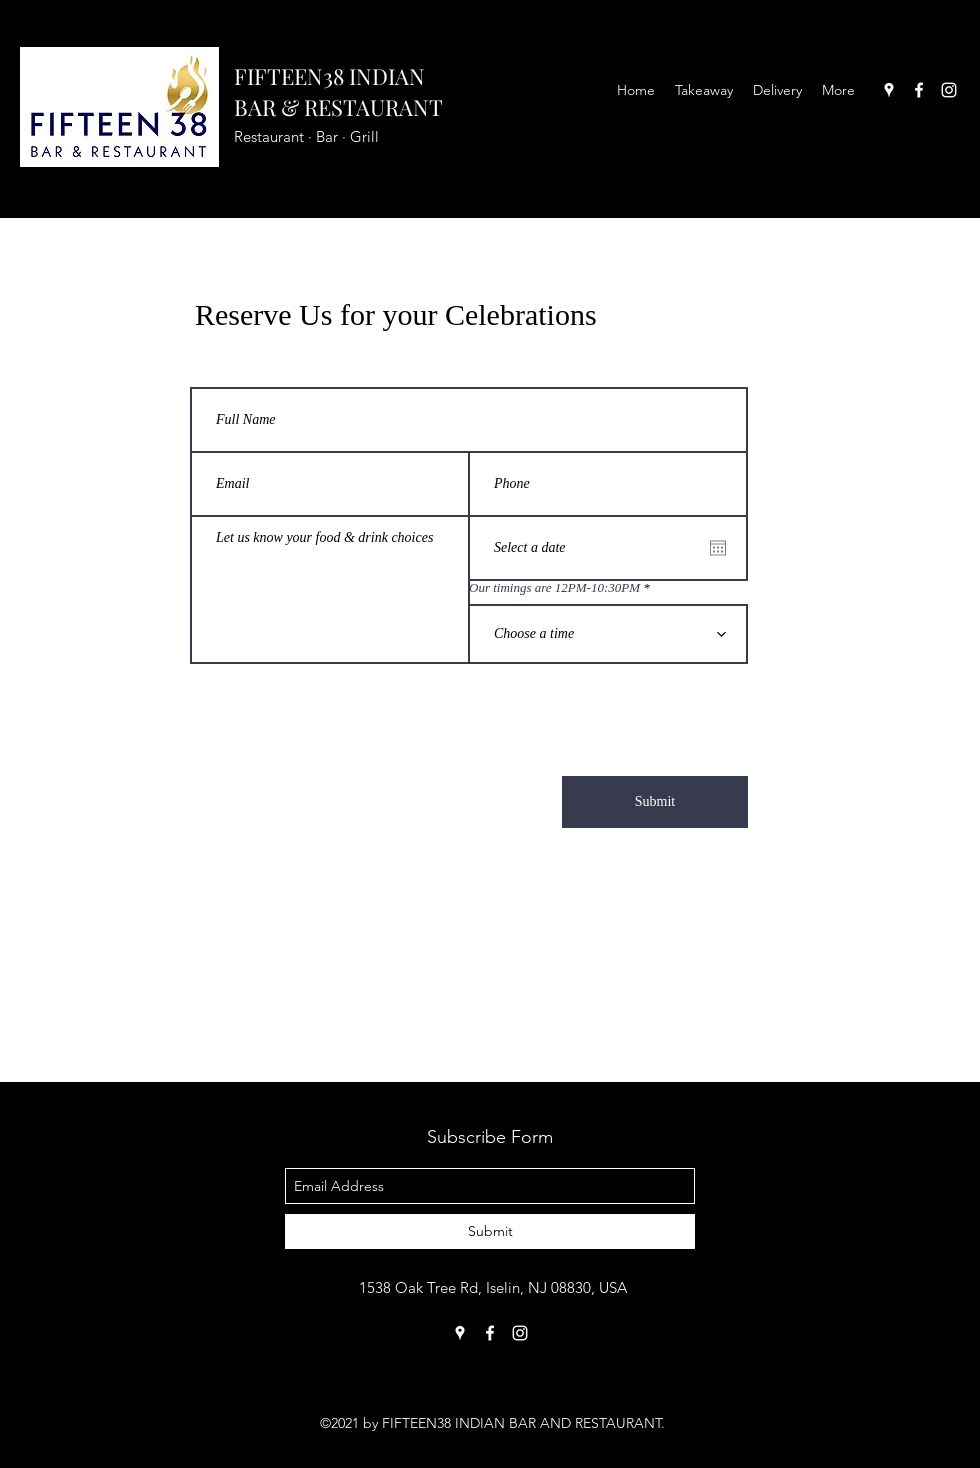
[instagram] (949, 90)
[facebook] (919, 90)
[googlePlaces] (889, 90)
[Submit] (655, 802)
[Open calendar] (718, 548)
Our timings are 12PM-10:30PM (554, 587)
